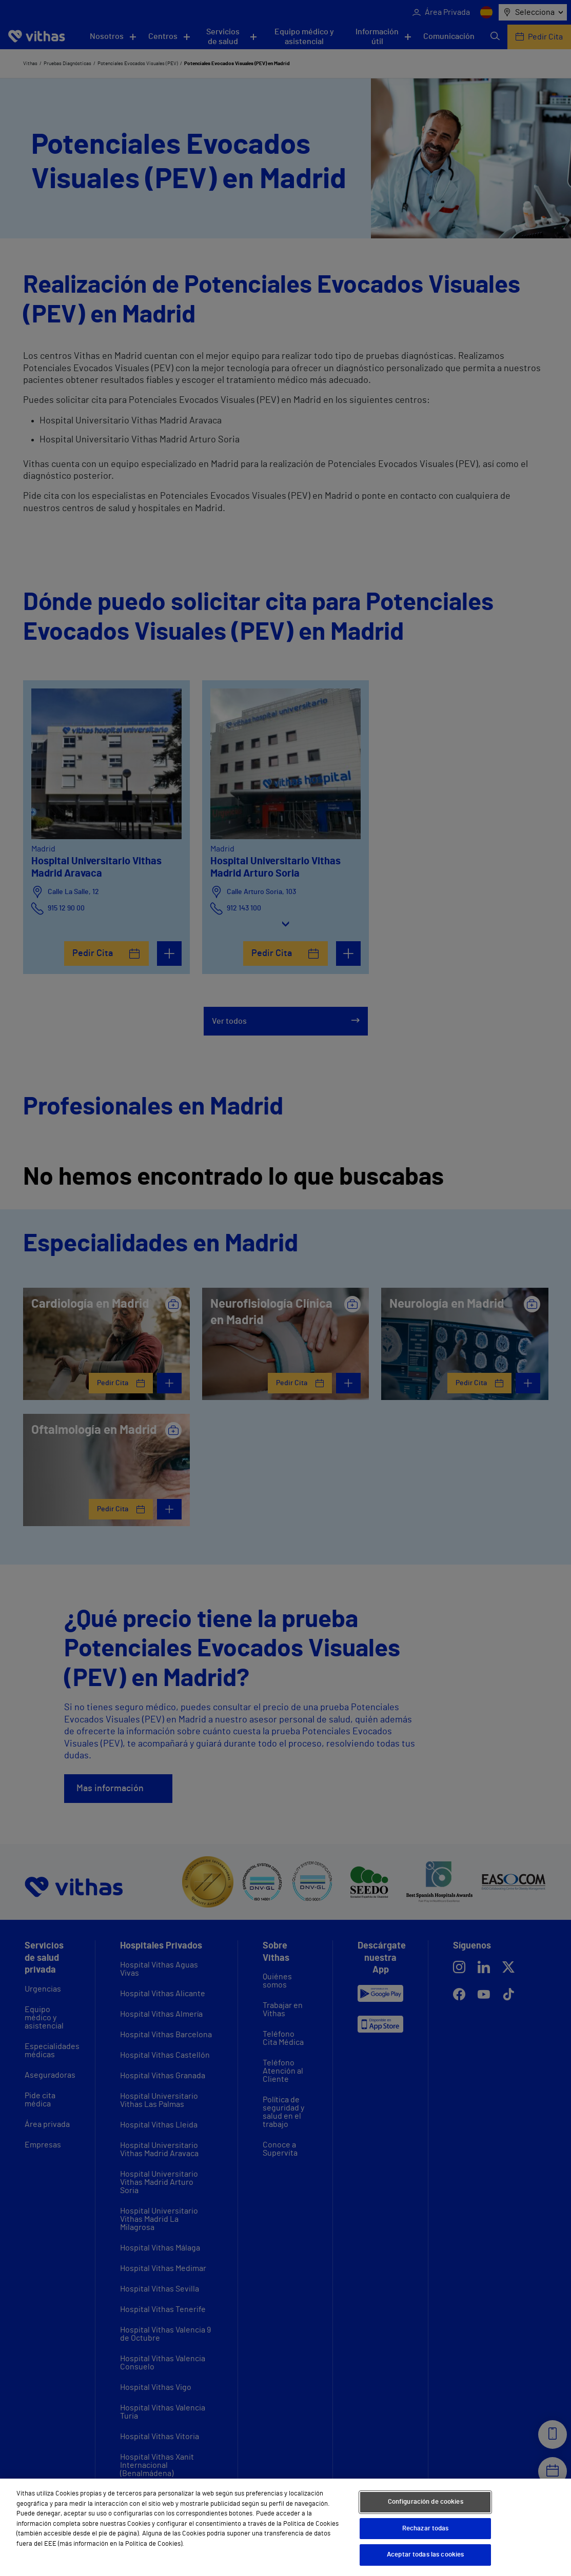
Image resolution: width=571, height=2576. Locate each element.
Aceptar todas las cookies (425, 2554)
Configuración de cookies (425, 2502)
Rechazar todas (425, 2528)
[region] (285, 2527)
